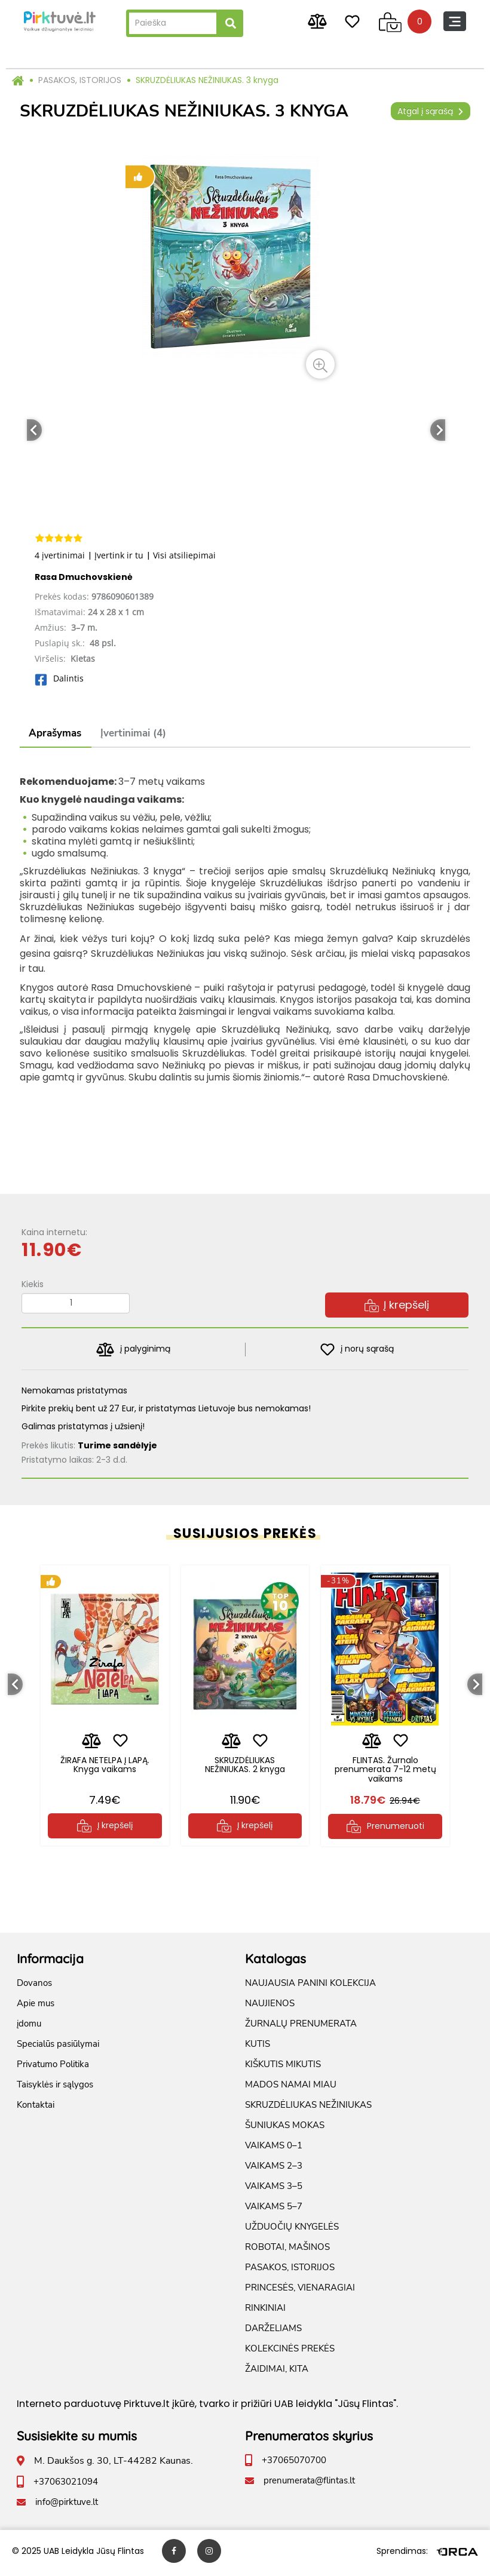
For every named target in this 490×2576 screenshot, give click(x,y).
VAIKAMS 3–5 (273, 2190)
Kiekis (33, 1284)
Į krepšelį (397, 1304)
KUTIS (257, 2048)
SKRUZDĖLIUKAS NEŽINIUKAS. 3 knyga (207, 80)
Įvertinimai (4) (133, 733)
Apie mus (35, 2007)
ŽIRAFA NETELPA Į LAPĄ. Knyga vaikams (104, 1764)
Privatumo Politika (53, 2068)
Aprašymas (55, 733)
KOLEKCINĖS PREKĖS (290, 2353)
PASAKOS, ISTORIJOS (79, 80)
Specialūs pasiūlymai (58, 2048)
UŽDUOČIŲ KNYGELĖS (292, 2231)
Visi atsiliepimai (184, 555)
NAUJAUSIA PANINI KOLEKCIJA (310, 1987)
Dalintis (59, 678)
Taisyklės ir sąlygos (55, 2089)
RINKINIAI (265, 2312)
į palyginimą (133, 1349)
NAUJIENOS (270, 2007)
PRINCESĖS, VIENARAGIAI (300, 2292)
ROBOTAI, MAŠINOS (287, 2251)
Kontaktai (35, 2109)
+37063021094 (65, 2486)
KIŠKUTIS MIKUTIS (283, 2068)
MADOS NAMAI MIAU (290, 2089)
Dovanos (34, 1987)
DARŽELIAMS (273, 2332)
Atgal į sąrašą (430, 111)
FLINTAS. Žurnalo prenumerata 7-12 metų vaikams (385, 1769)
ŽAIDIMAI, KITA (276, 2373)
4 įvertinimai (60, 555)
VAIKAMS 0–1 (273, 2150)
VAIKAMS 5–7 (273, 2210)
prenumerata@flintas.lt (309, 2485)
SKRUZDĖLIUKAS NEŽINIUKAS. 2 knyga (245, 1764)
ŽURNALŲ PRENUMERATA (301, 2028)
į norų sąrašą (357, 1349)
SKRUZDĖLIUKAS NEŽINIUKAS (308, 2109)
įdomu (29, 2028)
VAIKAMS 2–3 (273, 2170)
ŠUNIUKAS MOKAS (284, 2129)
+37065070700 (294, 2464)
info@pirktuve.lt (66, 2506)
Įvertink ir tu (118, 555)
